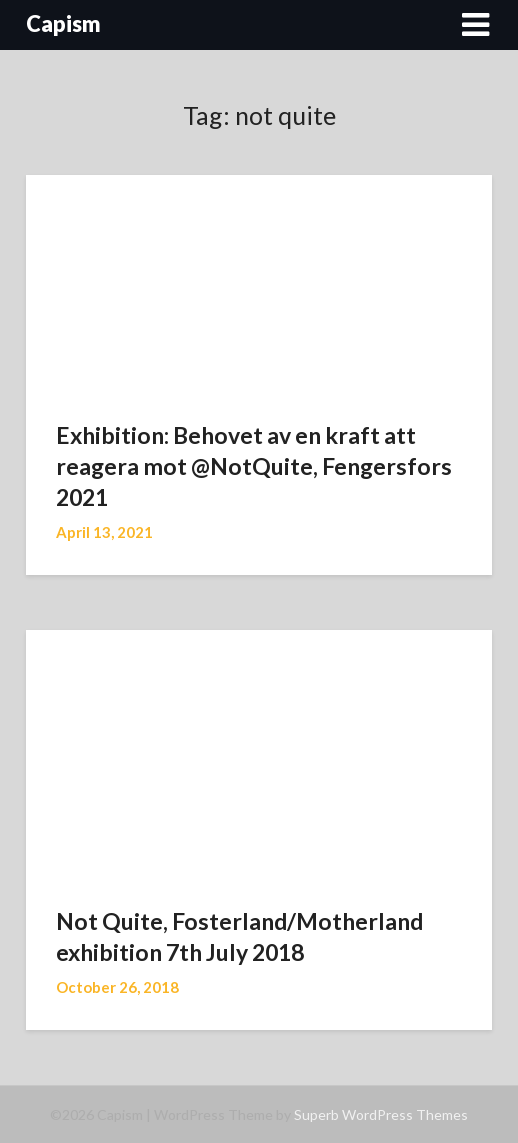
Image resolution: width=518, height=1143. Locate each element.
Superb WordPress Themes (381, 1114)
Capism (63, 23)
